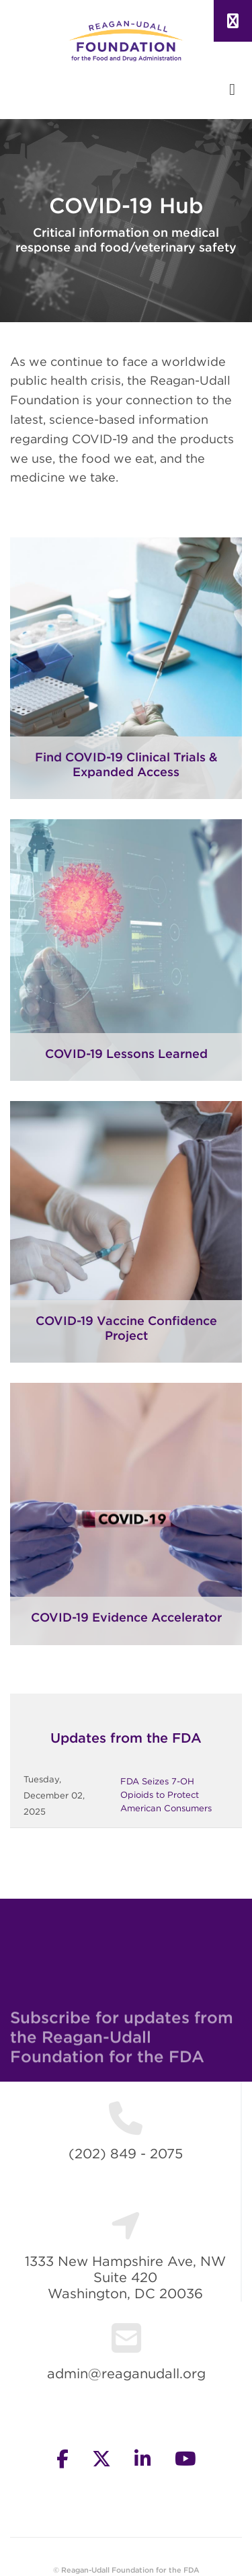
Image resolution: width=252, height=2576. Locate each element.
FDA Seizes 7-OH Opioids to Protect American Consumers (166, 1795)
